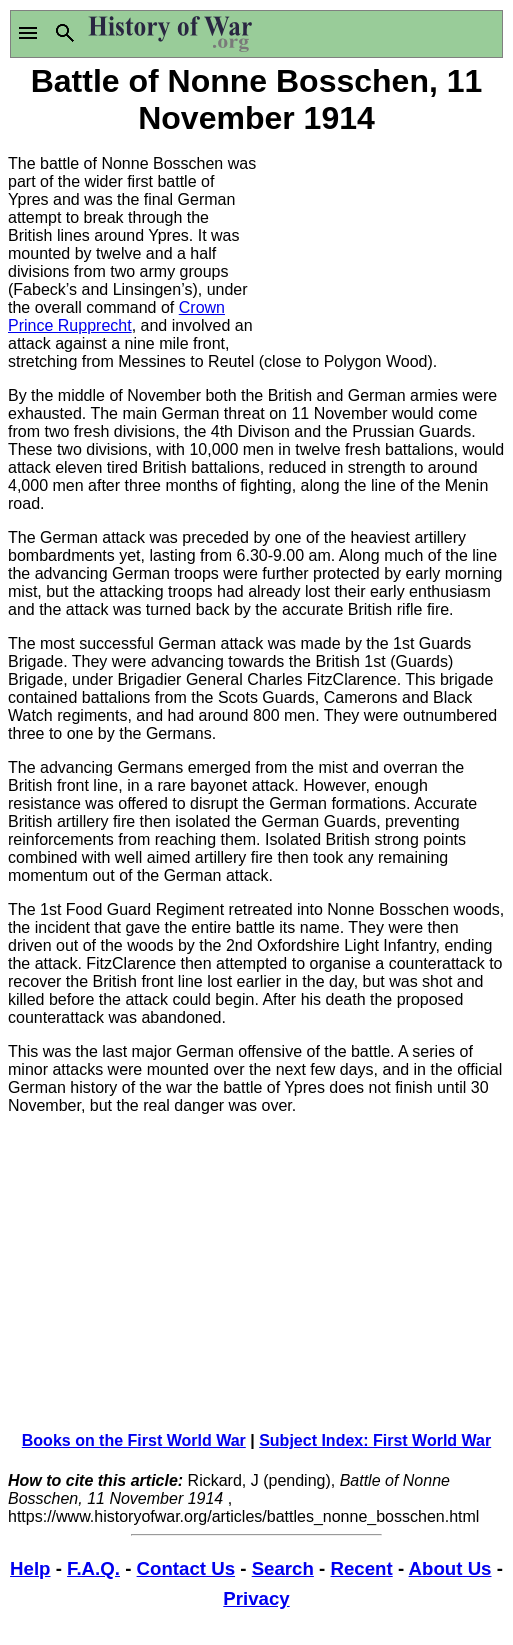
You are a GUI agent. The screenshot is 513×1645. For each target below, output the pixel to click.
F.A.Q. (93, 1568)
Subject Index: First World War (375, 1440)
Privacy (256, 1598)
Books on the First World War (134, 1440)
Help (30, 1568)
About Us (450, 1568)
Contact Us (186, 1568)
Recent (361, 1568)
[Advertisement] (381, 240)
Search (283, 1568)
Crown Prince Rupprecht (116, 316)
